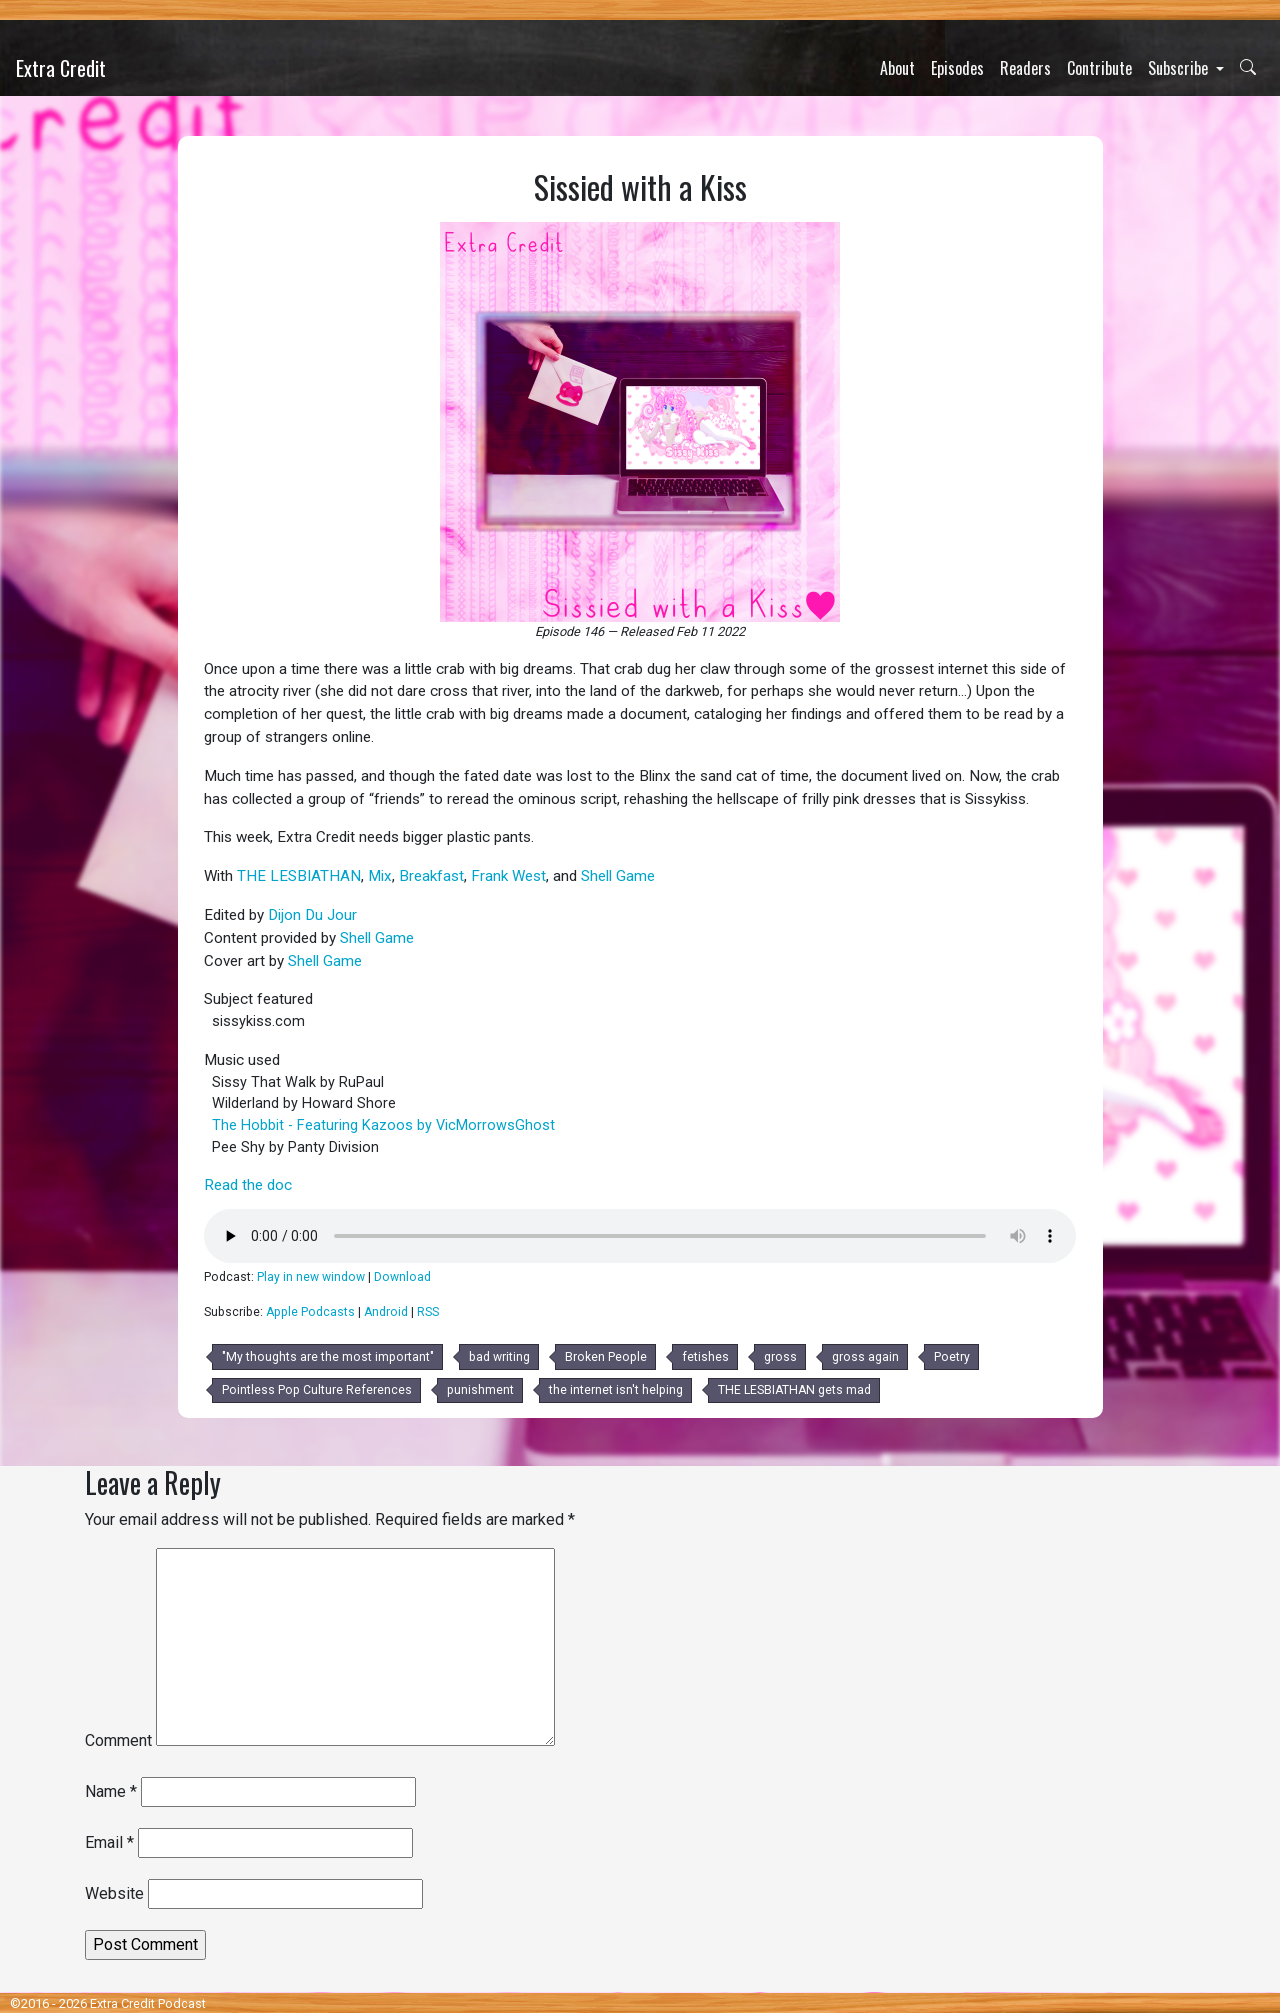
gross (780, 1357)
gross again (865, 1357)
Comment (118, 1740)
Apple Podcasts (310, 1312)
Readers (1025, 68)
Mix (380, 876)
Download (402, 1277)
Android (386, 1312)
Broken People (606, 1357)
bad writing (499, 1357)
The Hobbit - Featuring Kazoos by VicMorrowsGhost (383, 1125)
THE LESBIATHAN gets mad (794, 1390)
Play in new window (311, 1277)
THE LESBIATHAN (299, 876)
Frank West (508, 876)
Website (114, 1893)
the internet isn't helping (616, 1390)
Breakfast (431, 876)
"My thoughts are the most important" (328, 1357)
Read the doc (248, 1185)
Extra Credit (61, 68)
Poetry (952, 1357)
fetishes (705, 1357)
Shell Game (618, 876)
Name (111, 1791)
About (897, 68)
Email (109, 1842)
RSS (428, 1312)
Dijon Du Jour (312, 915)
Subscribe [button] (1180, 68)
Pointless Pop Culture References (317, 1390)
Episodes (957, 68)
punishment (480, 1390)
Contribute (1099, 68)
